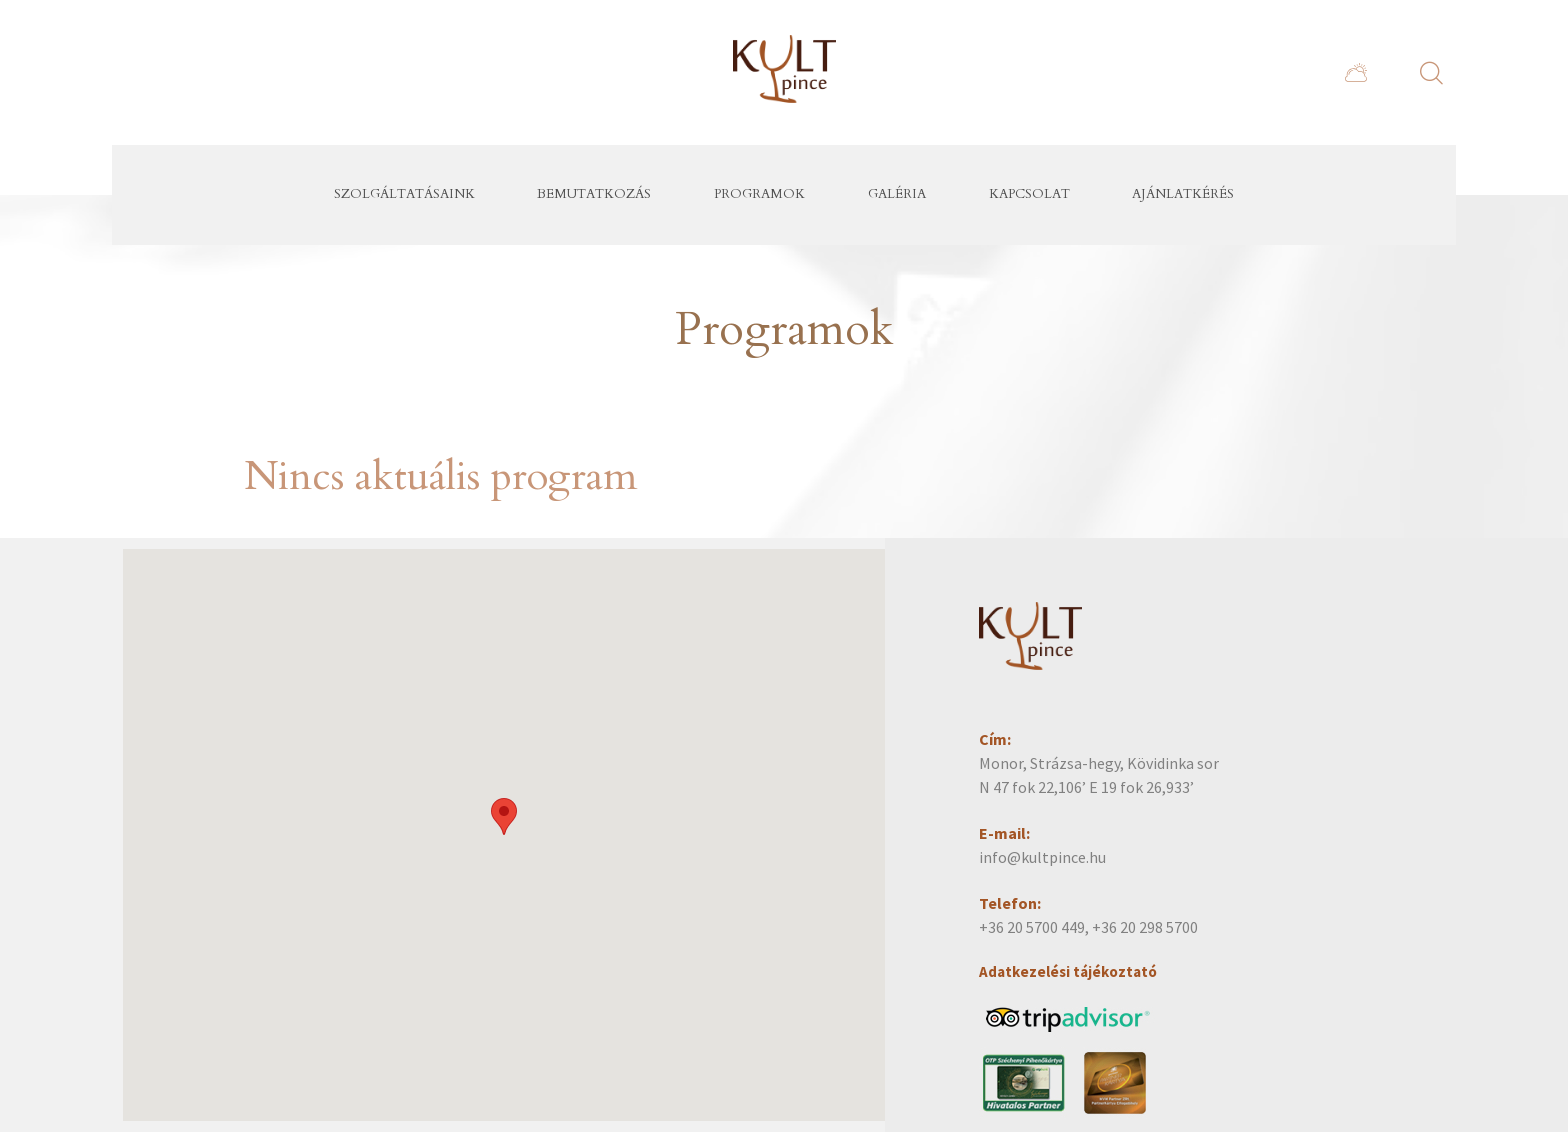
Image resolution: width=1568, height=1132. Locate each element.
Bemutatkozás (594, 194)
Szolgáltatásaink (404, 194)
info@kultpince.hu (1042, 857)
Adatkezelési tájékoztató (1068, 971)
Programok (759, 194)
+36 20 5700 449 (1032, 927)
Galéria (897, 194)
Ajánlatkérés (1183, 194)
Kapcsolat (1029, 194)
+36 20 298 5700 (1145, 927)
